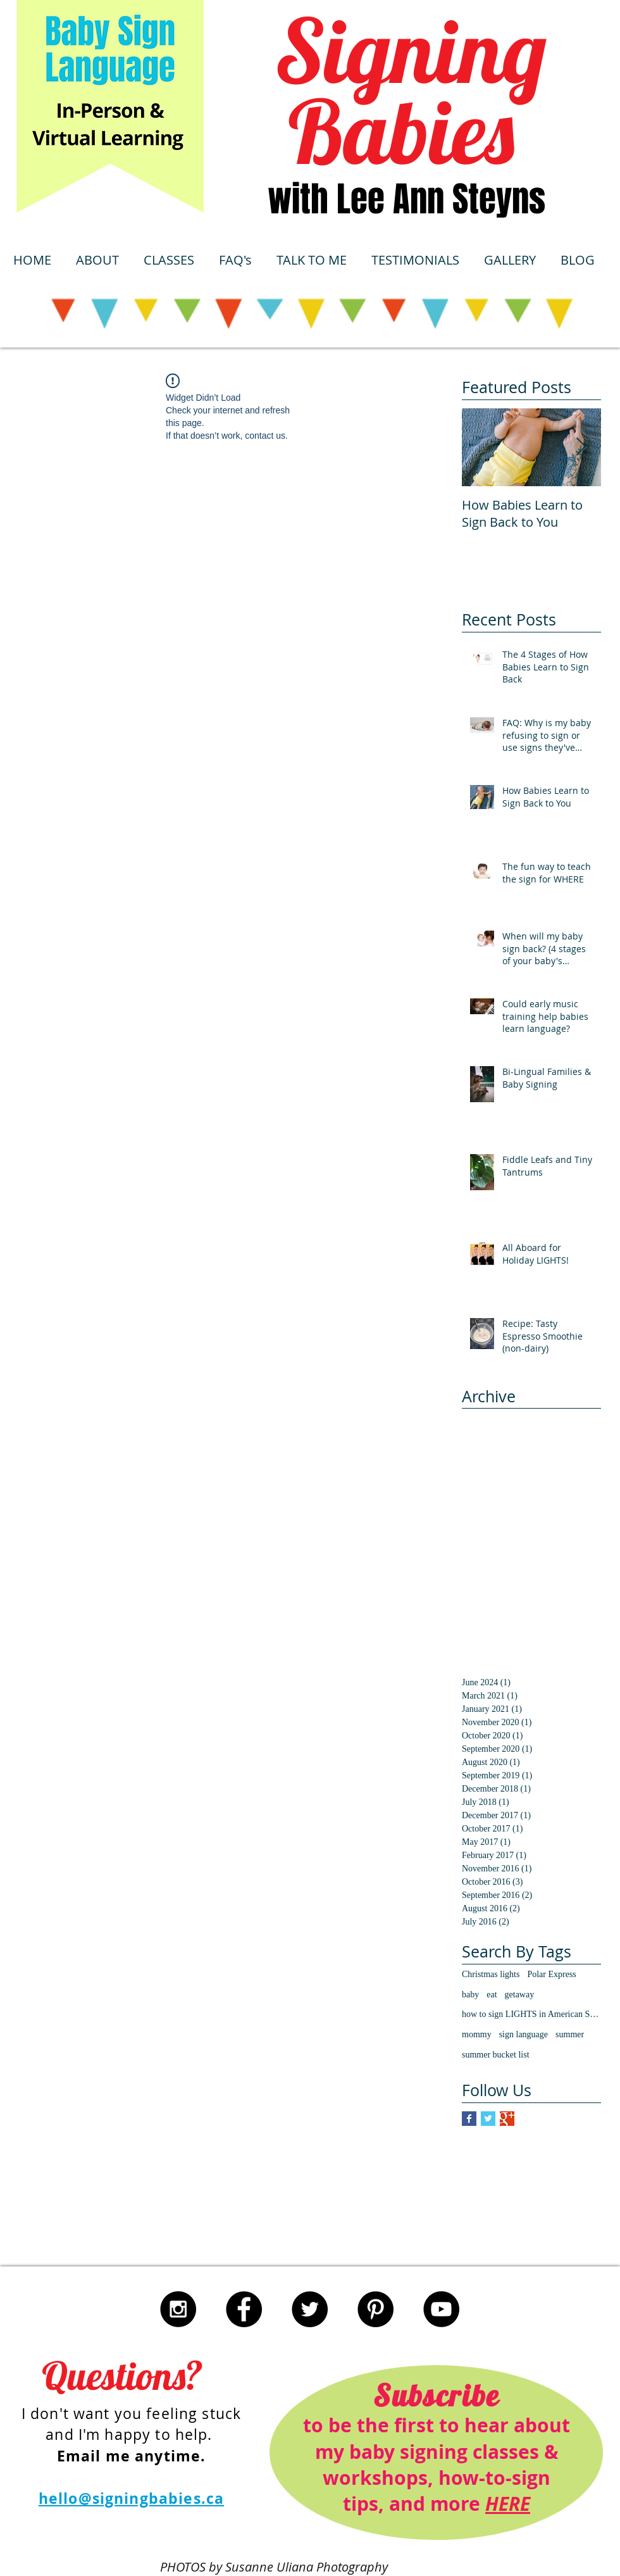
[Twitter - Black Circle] (310, 2309)
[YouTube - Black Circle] (441, 2309)
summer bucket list (496, 2054)
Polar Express (551, 1974)
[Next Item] (580, 447)
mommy (477, 2034)
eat (492, 1994)
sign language (523, 2034)
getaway (520, 1994)
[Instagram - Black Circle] (178, 2309)
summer (569, 2034)
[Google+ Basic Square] (507, 2118)
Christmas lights (490, 1974)
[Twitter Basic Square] (488, 2118)
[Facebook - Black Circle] (244, 2309)
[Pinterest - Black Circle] (375, 2309)
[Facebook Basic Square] (469, 2118)
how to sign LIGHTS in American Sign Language (531, 2014)
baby (470, 1994)
